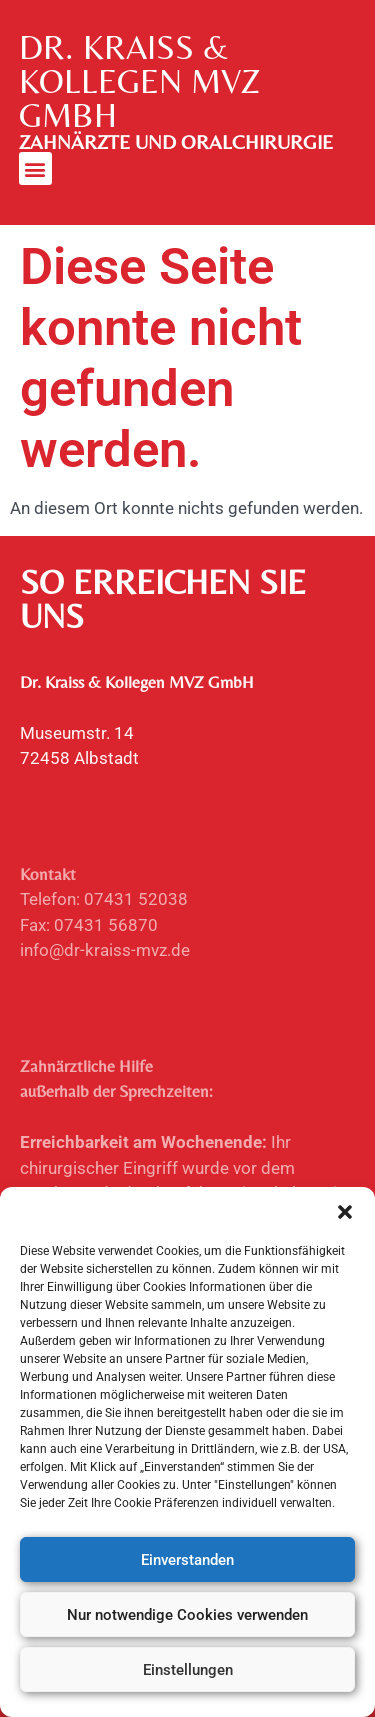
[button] (345, 1213)
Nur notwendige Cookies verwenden (187, 1615)
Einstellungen (188, 1670)
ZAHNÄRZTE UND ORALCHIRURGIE (176, 142)
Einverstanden (187, 1560)
